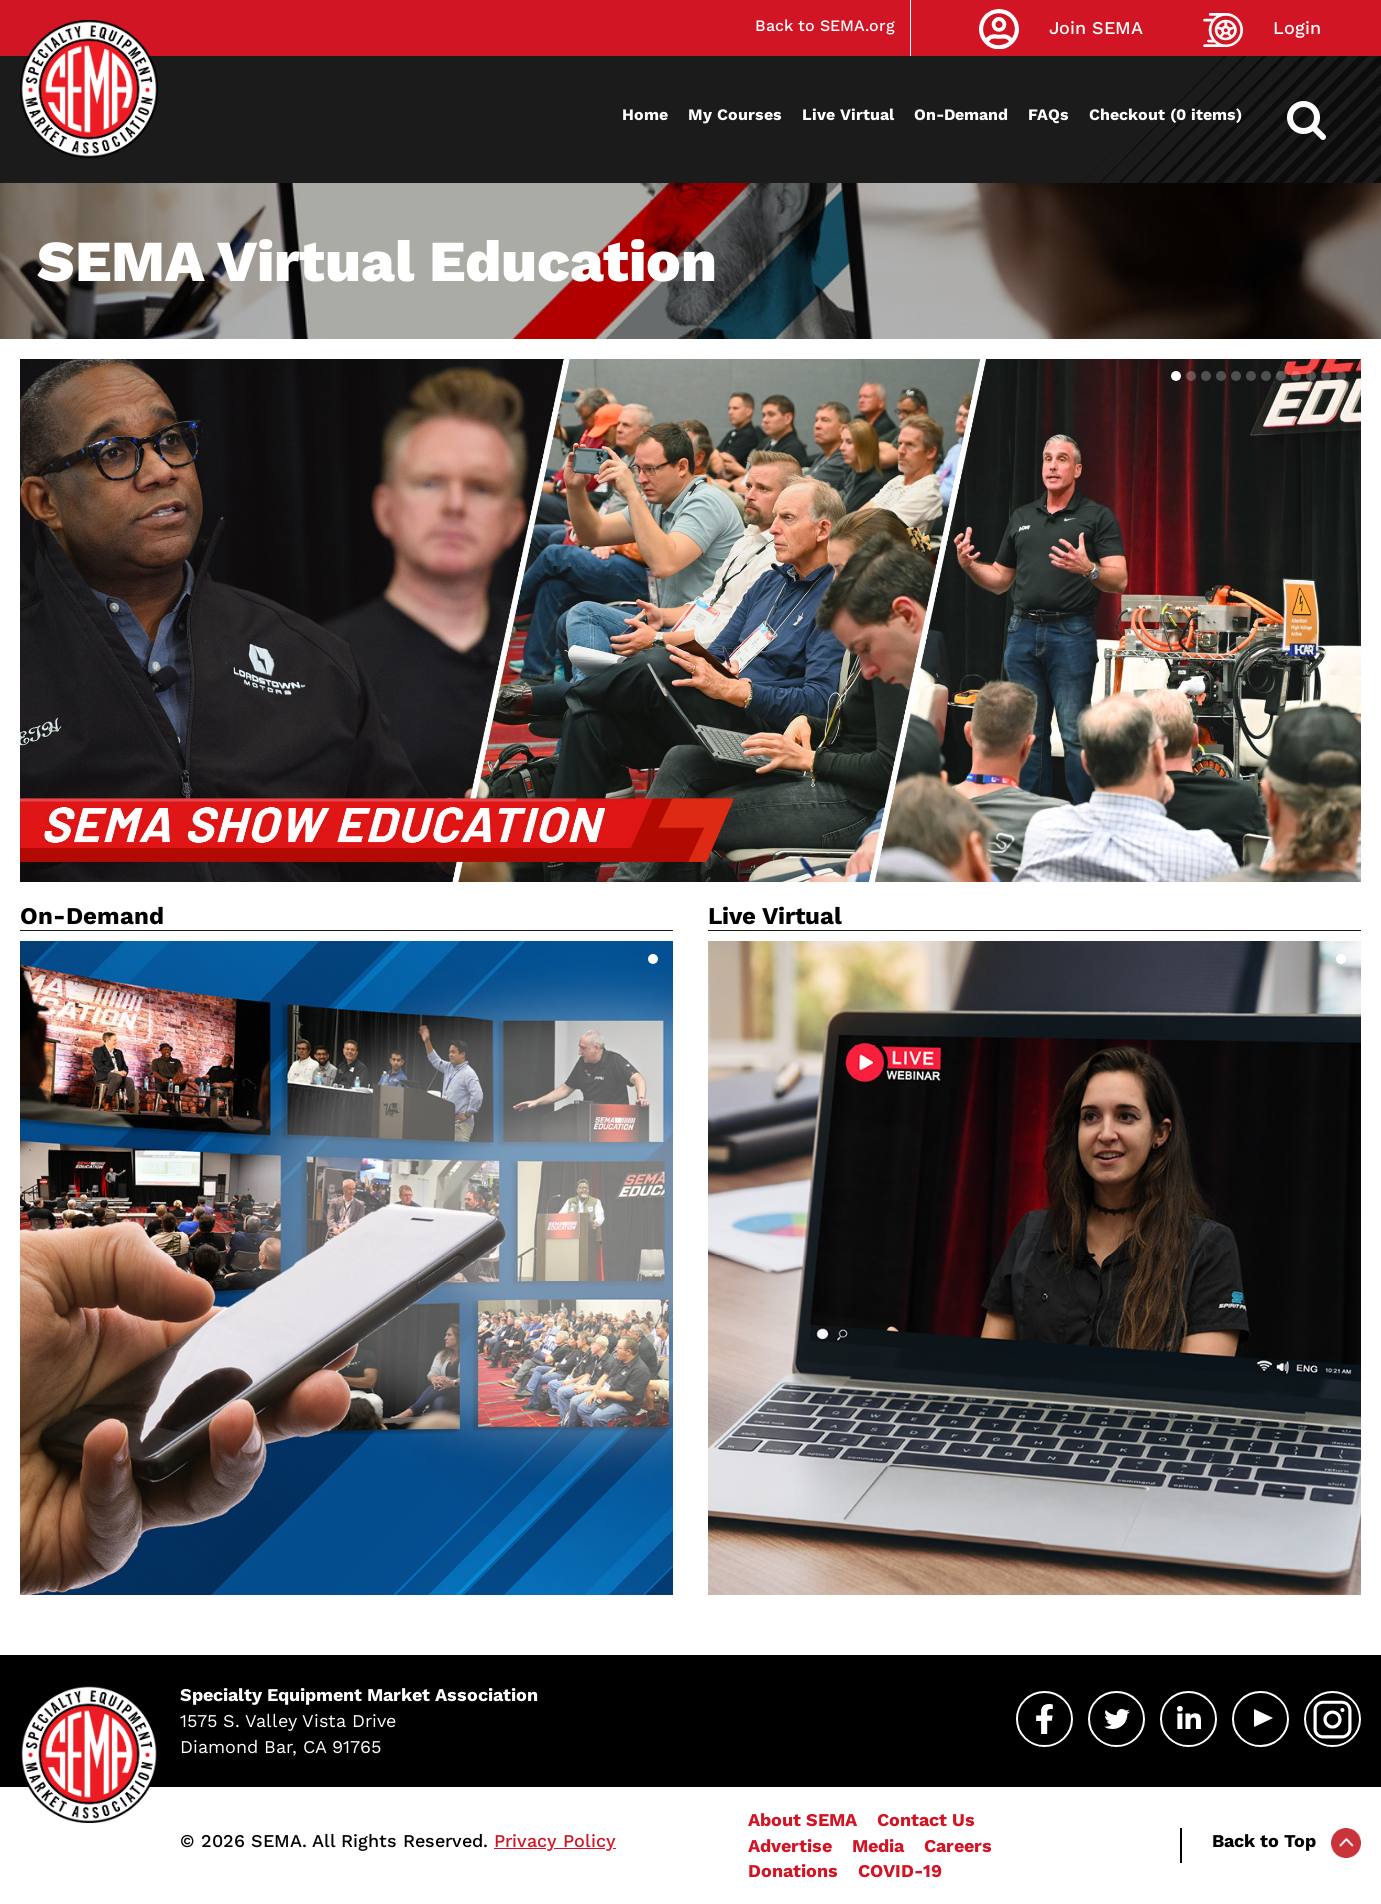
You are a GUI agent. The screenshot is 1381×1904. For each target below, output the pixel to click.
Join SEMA (1096, 27)
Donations (793, 1870)
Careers (958, 1845)
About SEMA (802, 1819)
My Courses (735, 114)
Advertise (790, 1845)
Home (645, 114)
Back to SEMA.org (825, 25)
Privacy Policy (555, 1840)
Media (878, 1845)
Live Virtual (848, 114)
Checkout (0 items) (1165, 114)
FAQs (1048, 114)
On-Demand (961, 114)
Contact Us (926, 1819)
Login (1297, 27)
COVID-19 (900, 1870)
